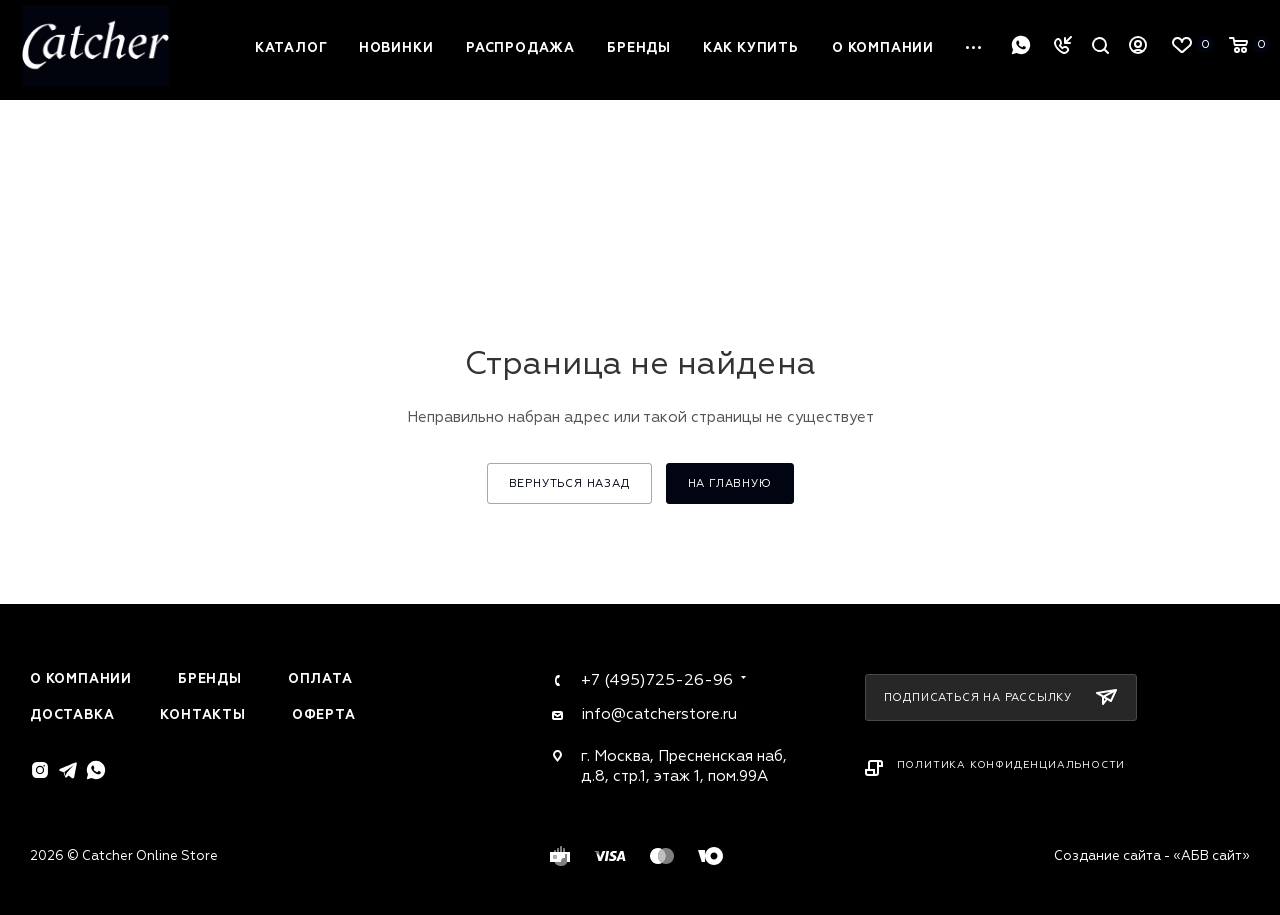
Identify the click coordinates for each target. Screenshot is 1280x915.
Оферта (324, 715)
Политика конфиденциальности (1011, 765)
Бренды (210, 679)
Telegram (68, 770)
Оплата (320, 679)
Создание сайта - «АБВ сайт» (1152, 856)
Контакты (202, 715)
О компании (81, 679)
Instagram (40, 770)
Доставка (72, 715)
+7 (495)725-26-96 (657, 680)
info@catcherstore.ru (659, 714)
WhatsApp (1021, 45)
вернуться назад (569, 483)
